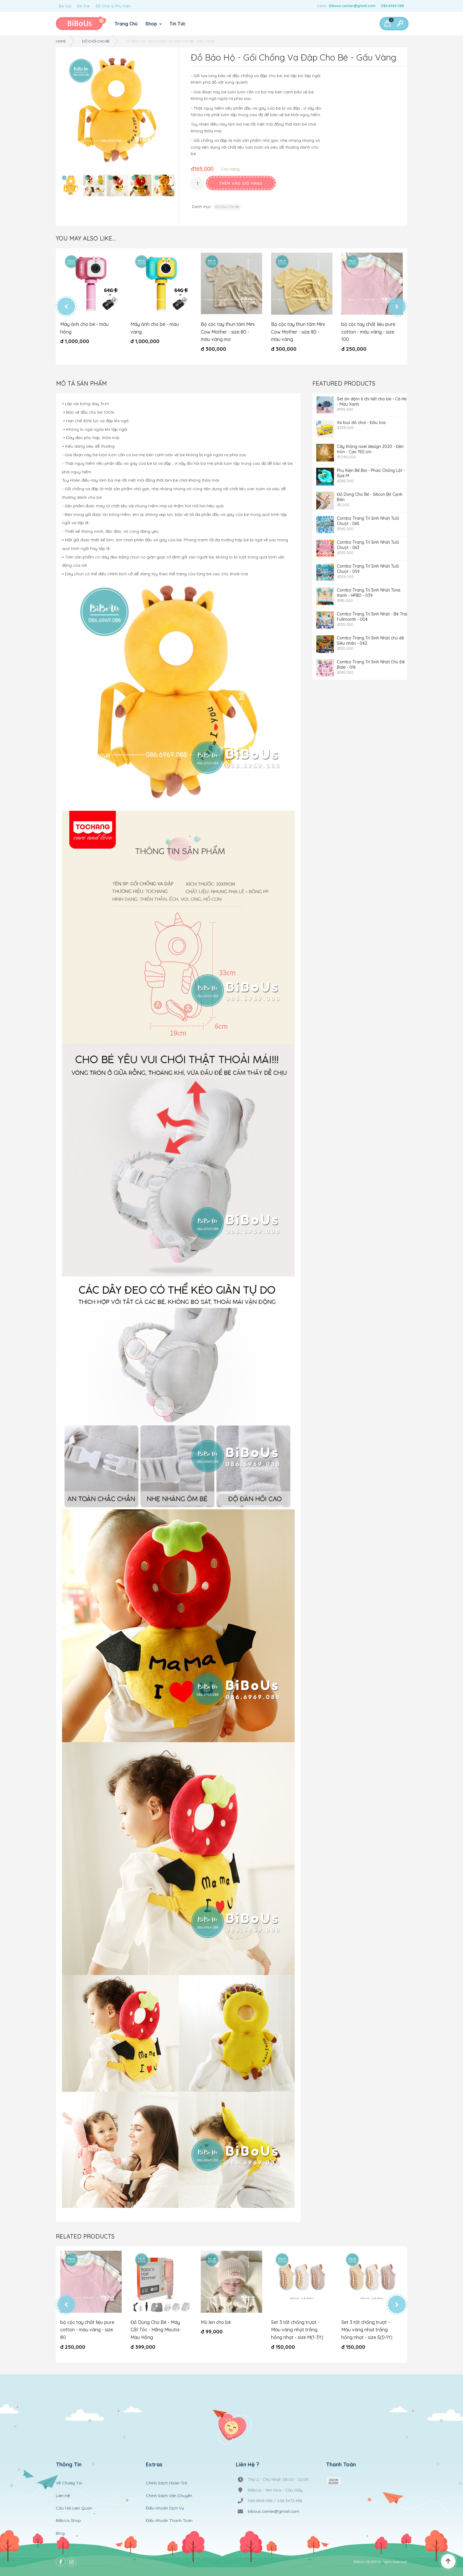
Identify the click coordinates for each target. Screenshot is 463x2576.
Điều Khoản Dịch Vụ (165, 2508)
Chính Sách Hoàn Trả (166, 2483)
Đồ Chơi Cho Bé (96, 41)
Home (61, 41)
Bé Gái (65, 6)
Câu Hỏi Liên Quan (74, 2508)
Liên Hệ (63, 2495)
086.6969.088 (392, 6)
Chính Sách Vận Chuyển (169, 2495)
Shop (151, 24)
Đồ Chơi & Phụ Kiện (113, 6)
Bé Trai (83, 6)
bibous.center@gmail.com (352, 6)
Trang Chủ (126, 24)
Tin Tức (177, 24)
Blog (60, 2533)
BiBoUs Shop (68, 2520)
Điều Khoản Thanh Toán (169, 2520)
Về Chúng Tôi (69, 2483)
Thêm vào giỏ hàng (241, 183)
